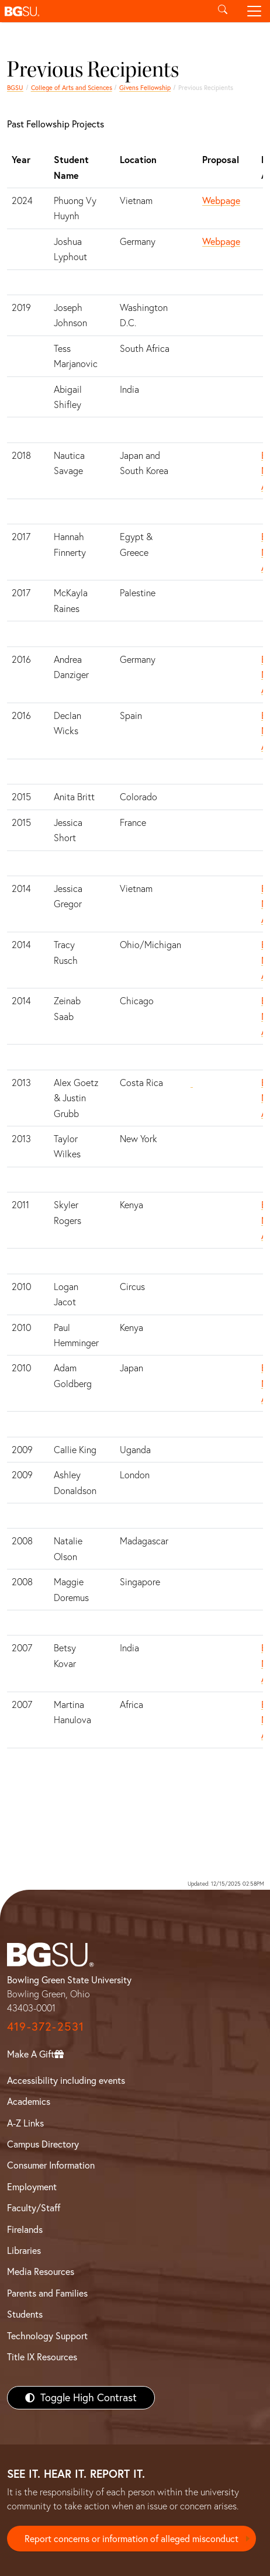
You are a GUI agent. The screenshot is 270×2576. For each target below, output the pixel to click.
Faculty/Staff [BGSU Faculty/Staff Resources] (33, 2208)
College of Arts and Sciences (71, 88)
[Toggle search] (222, 11)
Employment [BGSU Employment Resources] (32, 2187)
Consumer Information (51, 2165)
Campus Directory (43, 2144)
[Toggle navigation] (254, 11)
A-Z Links (25, 2123)
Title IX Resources (42, 2357)
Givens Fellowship (145, 88)
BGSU (15, 88)
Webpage (221, 200)
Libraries (24, 2250)
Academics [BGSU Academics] (28, 2101)
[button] (103, 11)
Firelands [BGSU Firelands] (25, 2229)
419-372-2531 (45, 2026)
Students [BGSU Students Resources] (25, 2314)
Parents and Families (47, 2293)
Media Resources (40, 2271)
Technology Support (47, 2336)
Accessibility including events (66, 2080)
